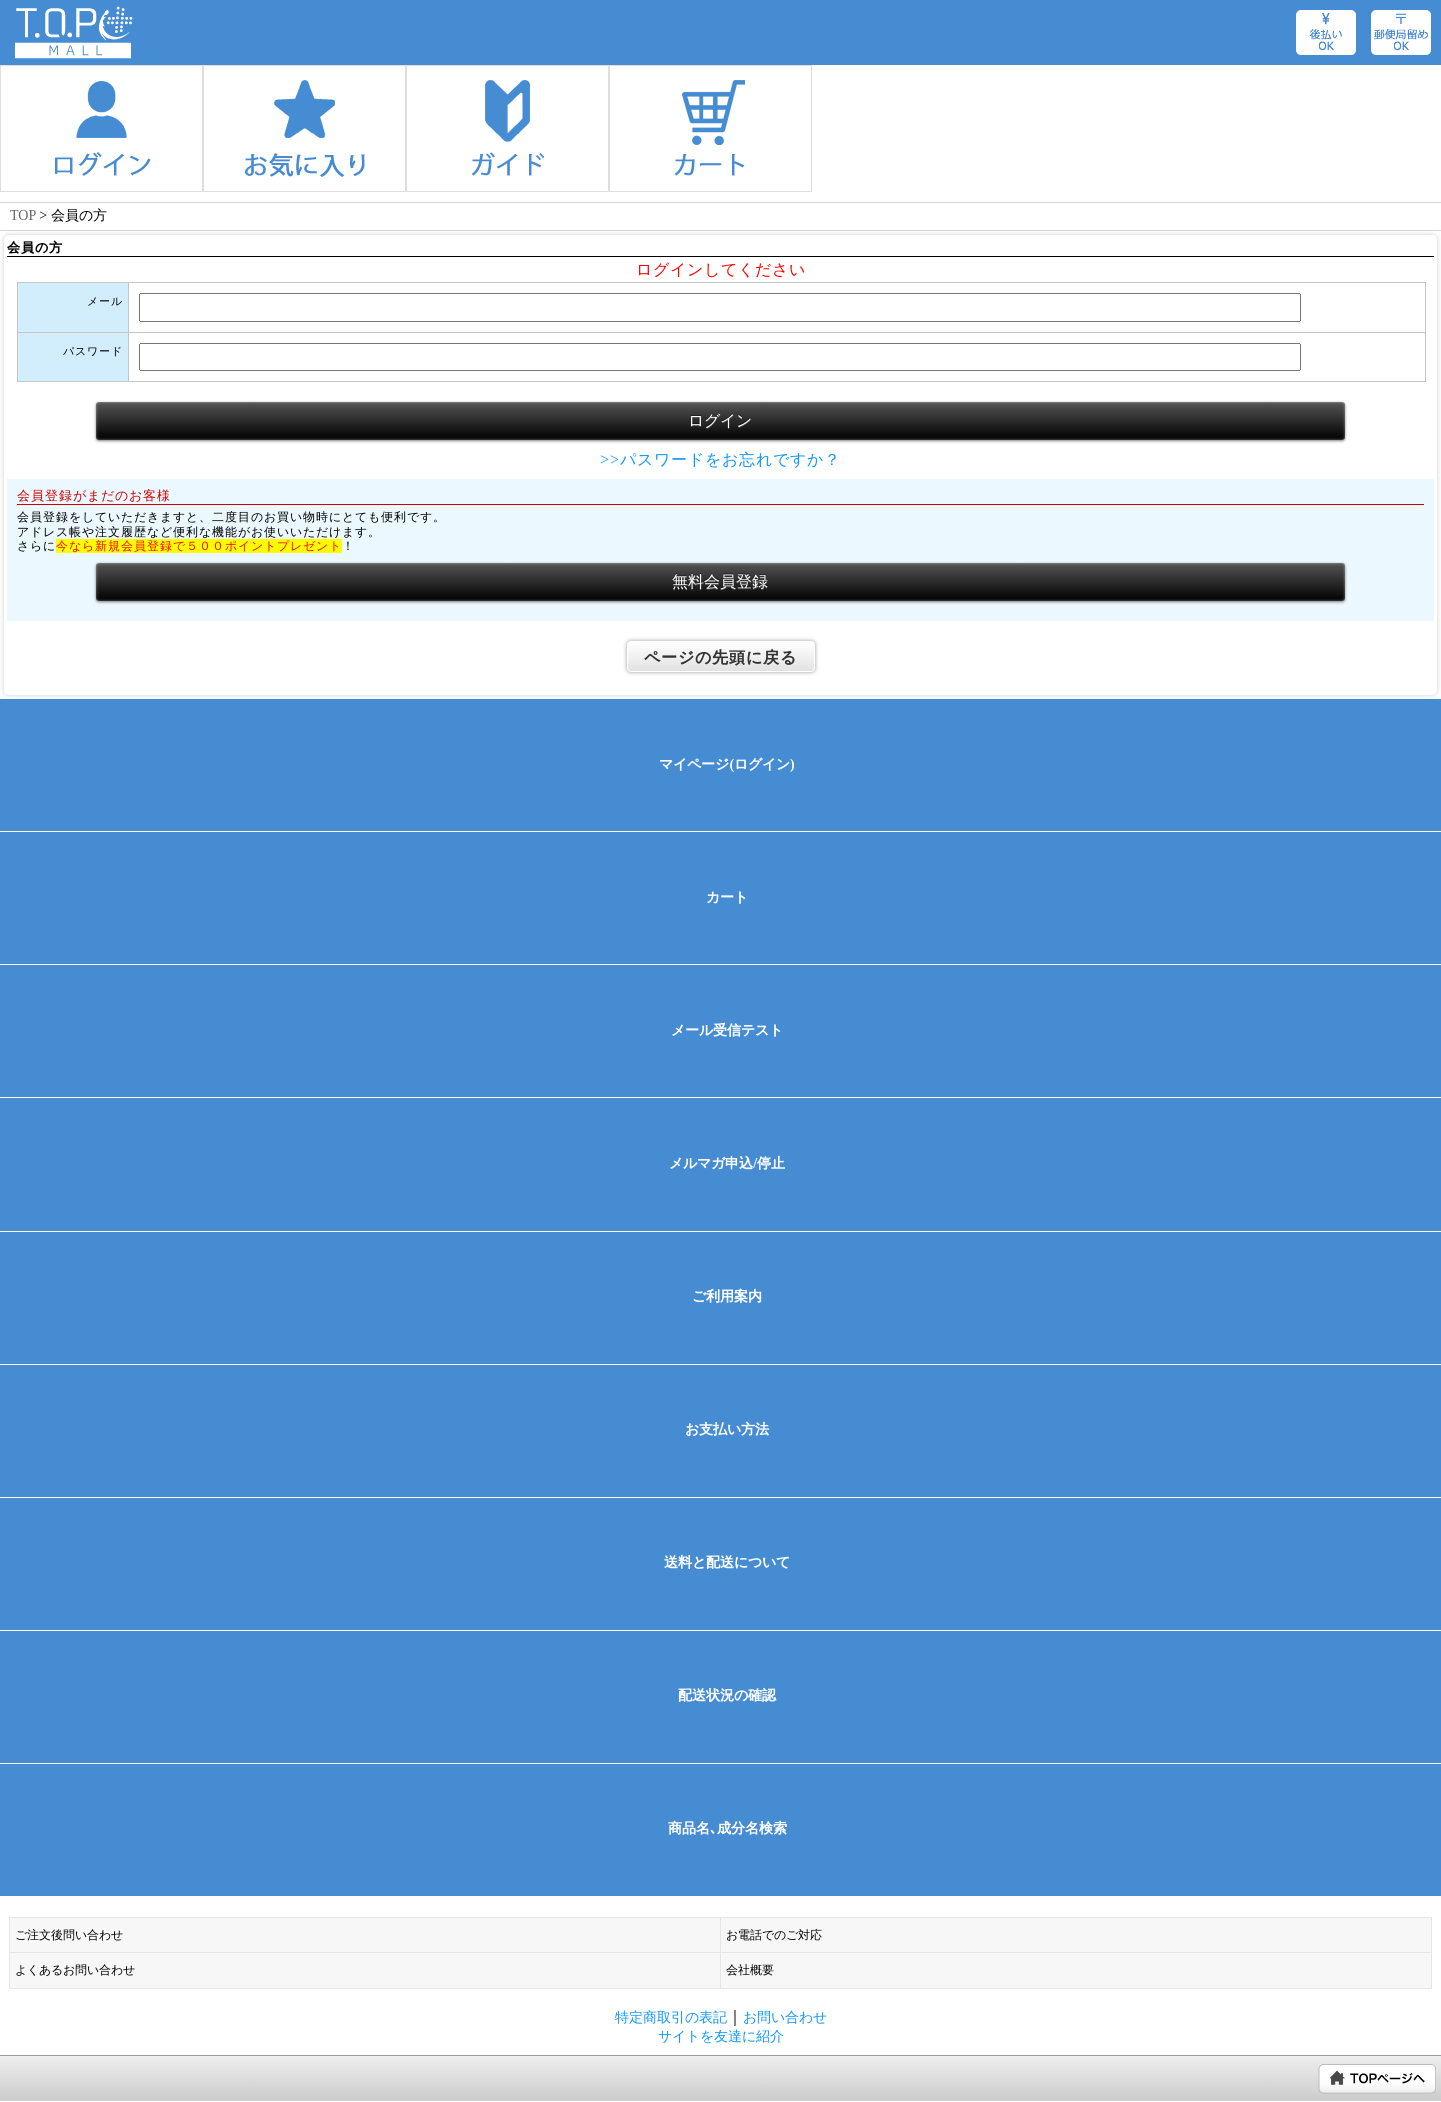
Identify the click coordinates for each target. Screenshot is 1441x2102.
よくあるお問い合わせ (75, 1970)
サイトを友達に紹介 (721, 2036)
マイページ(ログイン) (726, 764)
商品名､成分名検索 (727, 1828)
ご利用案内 (727, 1296)
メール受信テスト (727, 1030)
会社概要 (750, 1970)
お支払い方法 (727, 1429)
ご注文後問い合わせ (69, 1935)
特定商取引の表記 (671, 2017)
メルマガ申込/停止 (727, 1163)
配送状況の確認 (727, 1695)
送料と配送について (727, 1562)
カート (727, 897)
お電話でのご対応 (774, 1935)
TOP (23, 215)
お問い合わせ (785, 2017)
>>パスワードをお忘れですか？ (720, 459)
